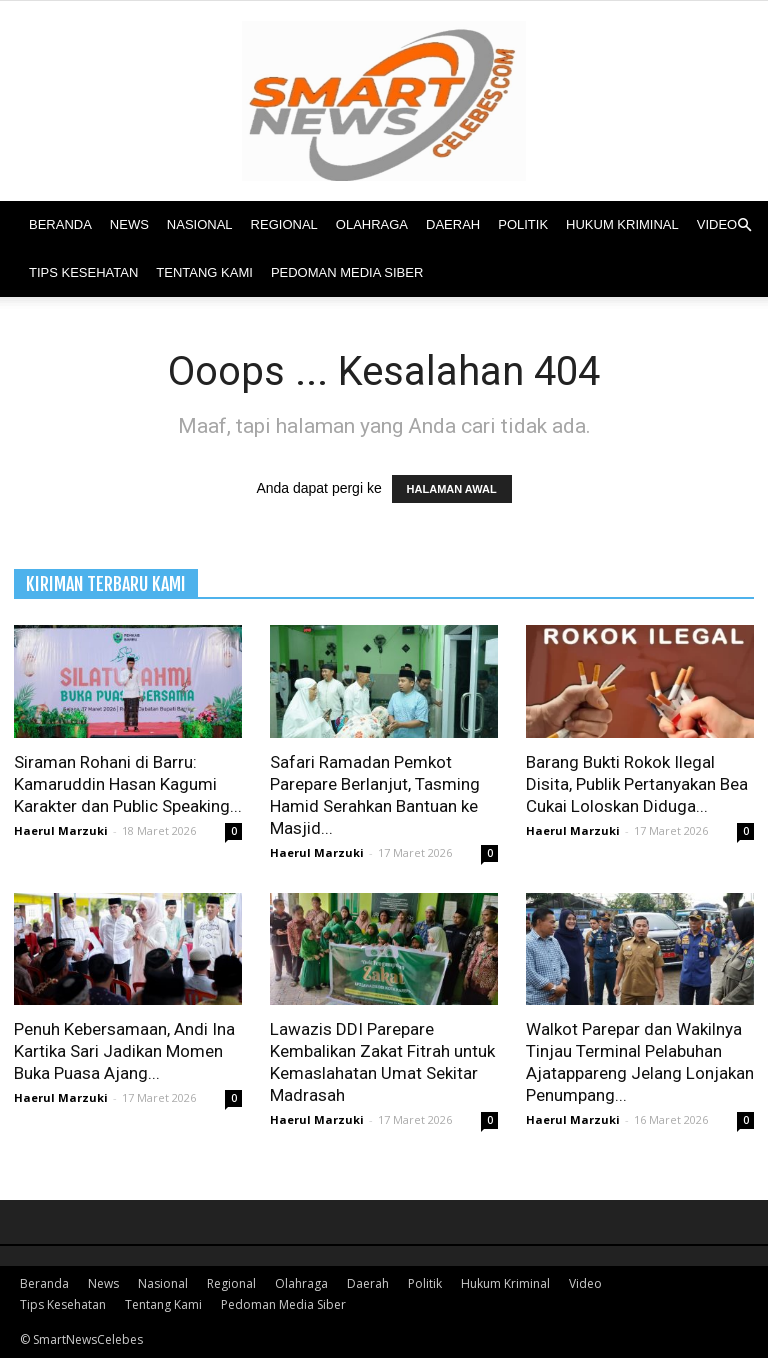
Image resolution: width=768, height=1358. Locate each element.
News (129, 224)
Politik (523, 224)
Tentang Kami (204, 272)
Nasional (200, 224)
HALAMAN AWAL (452, 489)
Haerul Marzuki (61, 830)
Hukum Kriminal (622, 224)
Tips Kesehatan (83, 272)
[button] (744, 225)
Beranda (60, 224)
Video (717, 224)
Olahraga (372, 224)
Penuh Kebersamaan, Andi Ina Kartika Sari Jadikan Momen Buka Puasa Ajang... (124, 1051)
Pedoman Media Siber (347, 272)
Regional (284, 224)
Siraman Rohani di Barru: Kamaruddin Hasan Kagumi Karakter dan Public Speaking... (128, 784)
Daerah (453, 224)
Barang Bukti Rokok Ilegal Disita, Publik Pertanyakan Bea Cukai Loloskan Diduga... (637, 784)
